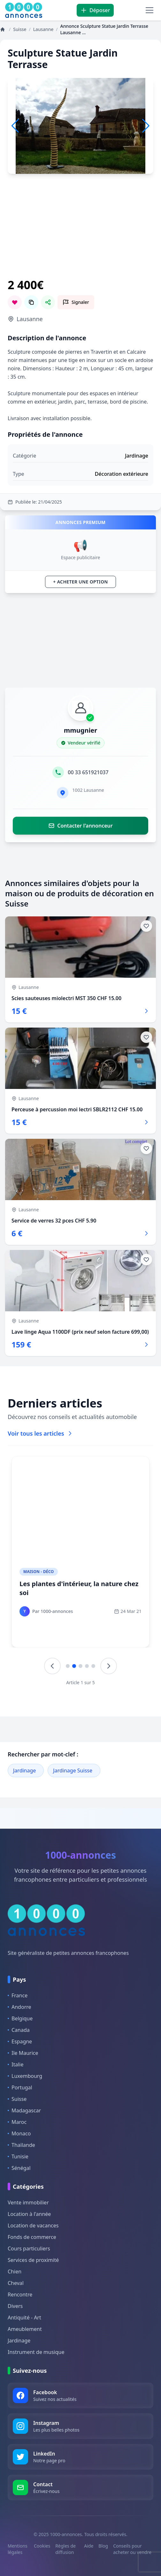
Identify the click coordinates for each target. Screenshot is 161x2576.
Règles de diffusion (65, 2549)
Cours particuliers (29, 2248)
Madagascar (24, 2110)
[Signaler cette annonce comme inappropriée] (75, 302)
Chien (14, 2271)
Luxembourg (25, 2075)
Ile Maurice (23, 2052)
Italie (15, 2064)
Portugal (20, 2087)
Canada (19, 2029)
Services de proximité (33, 2260)
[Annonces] (3, 29)
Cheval (16, 2283)
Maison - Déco (38, 1571)
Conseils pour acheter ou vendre (132, 2549)
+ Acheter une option (80, 582)
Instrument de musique (36, 2352)
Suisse (17, 2098)
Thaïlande (21, 2144)
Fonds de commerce (32, 2237)
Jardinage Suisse (72, 1770)
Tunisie (18, 2156)
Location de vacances (33, 2225)
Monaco (19, 2133)
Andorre (19, 2006)
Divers (15, 2306)
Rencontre (20, 2294)
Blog (103, 2546)
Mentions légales (17, 2549)
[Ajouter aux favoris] (146, 926)
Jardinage (24, 1770)
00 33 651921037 (88, 772)
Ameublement (25, 2329)
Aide (88, 2546)
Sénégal (19, 2167)
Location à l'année (29, 2213)
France (17, 1995)
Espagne (20, 2041)
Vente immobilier (28, 2202)
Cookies (42, 2546)
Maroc (17, 2121)
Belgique (20, 2018)
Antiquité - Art (24, 2317)
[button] (146, 126)
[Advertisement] (80, 234)
